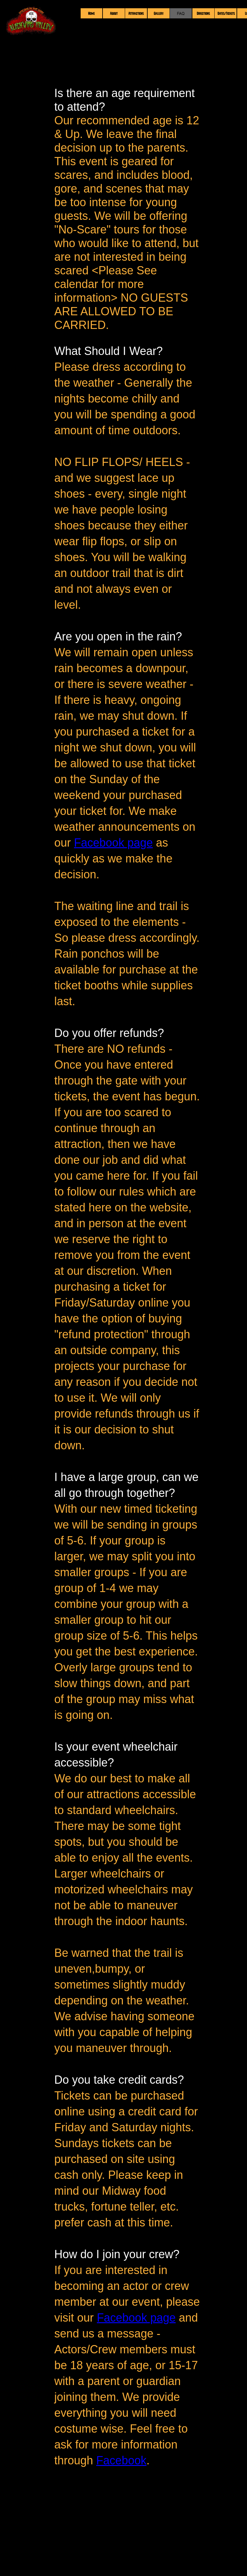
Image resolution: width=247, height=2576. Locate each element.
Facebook (121, 2460)
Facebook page (113, 842)
